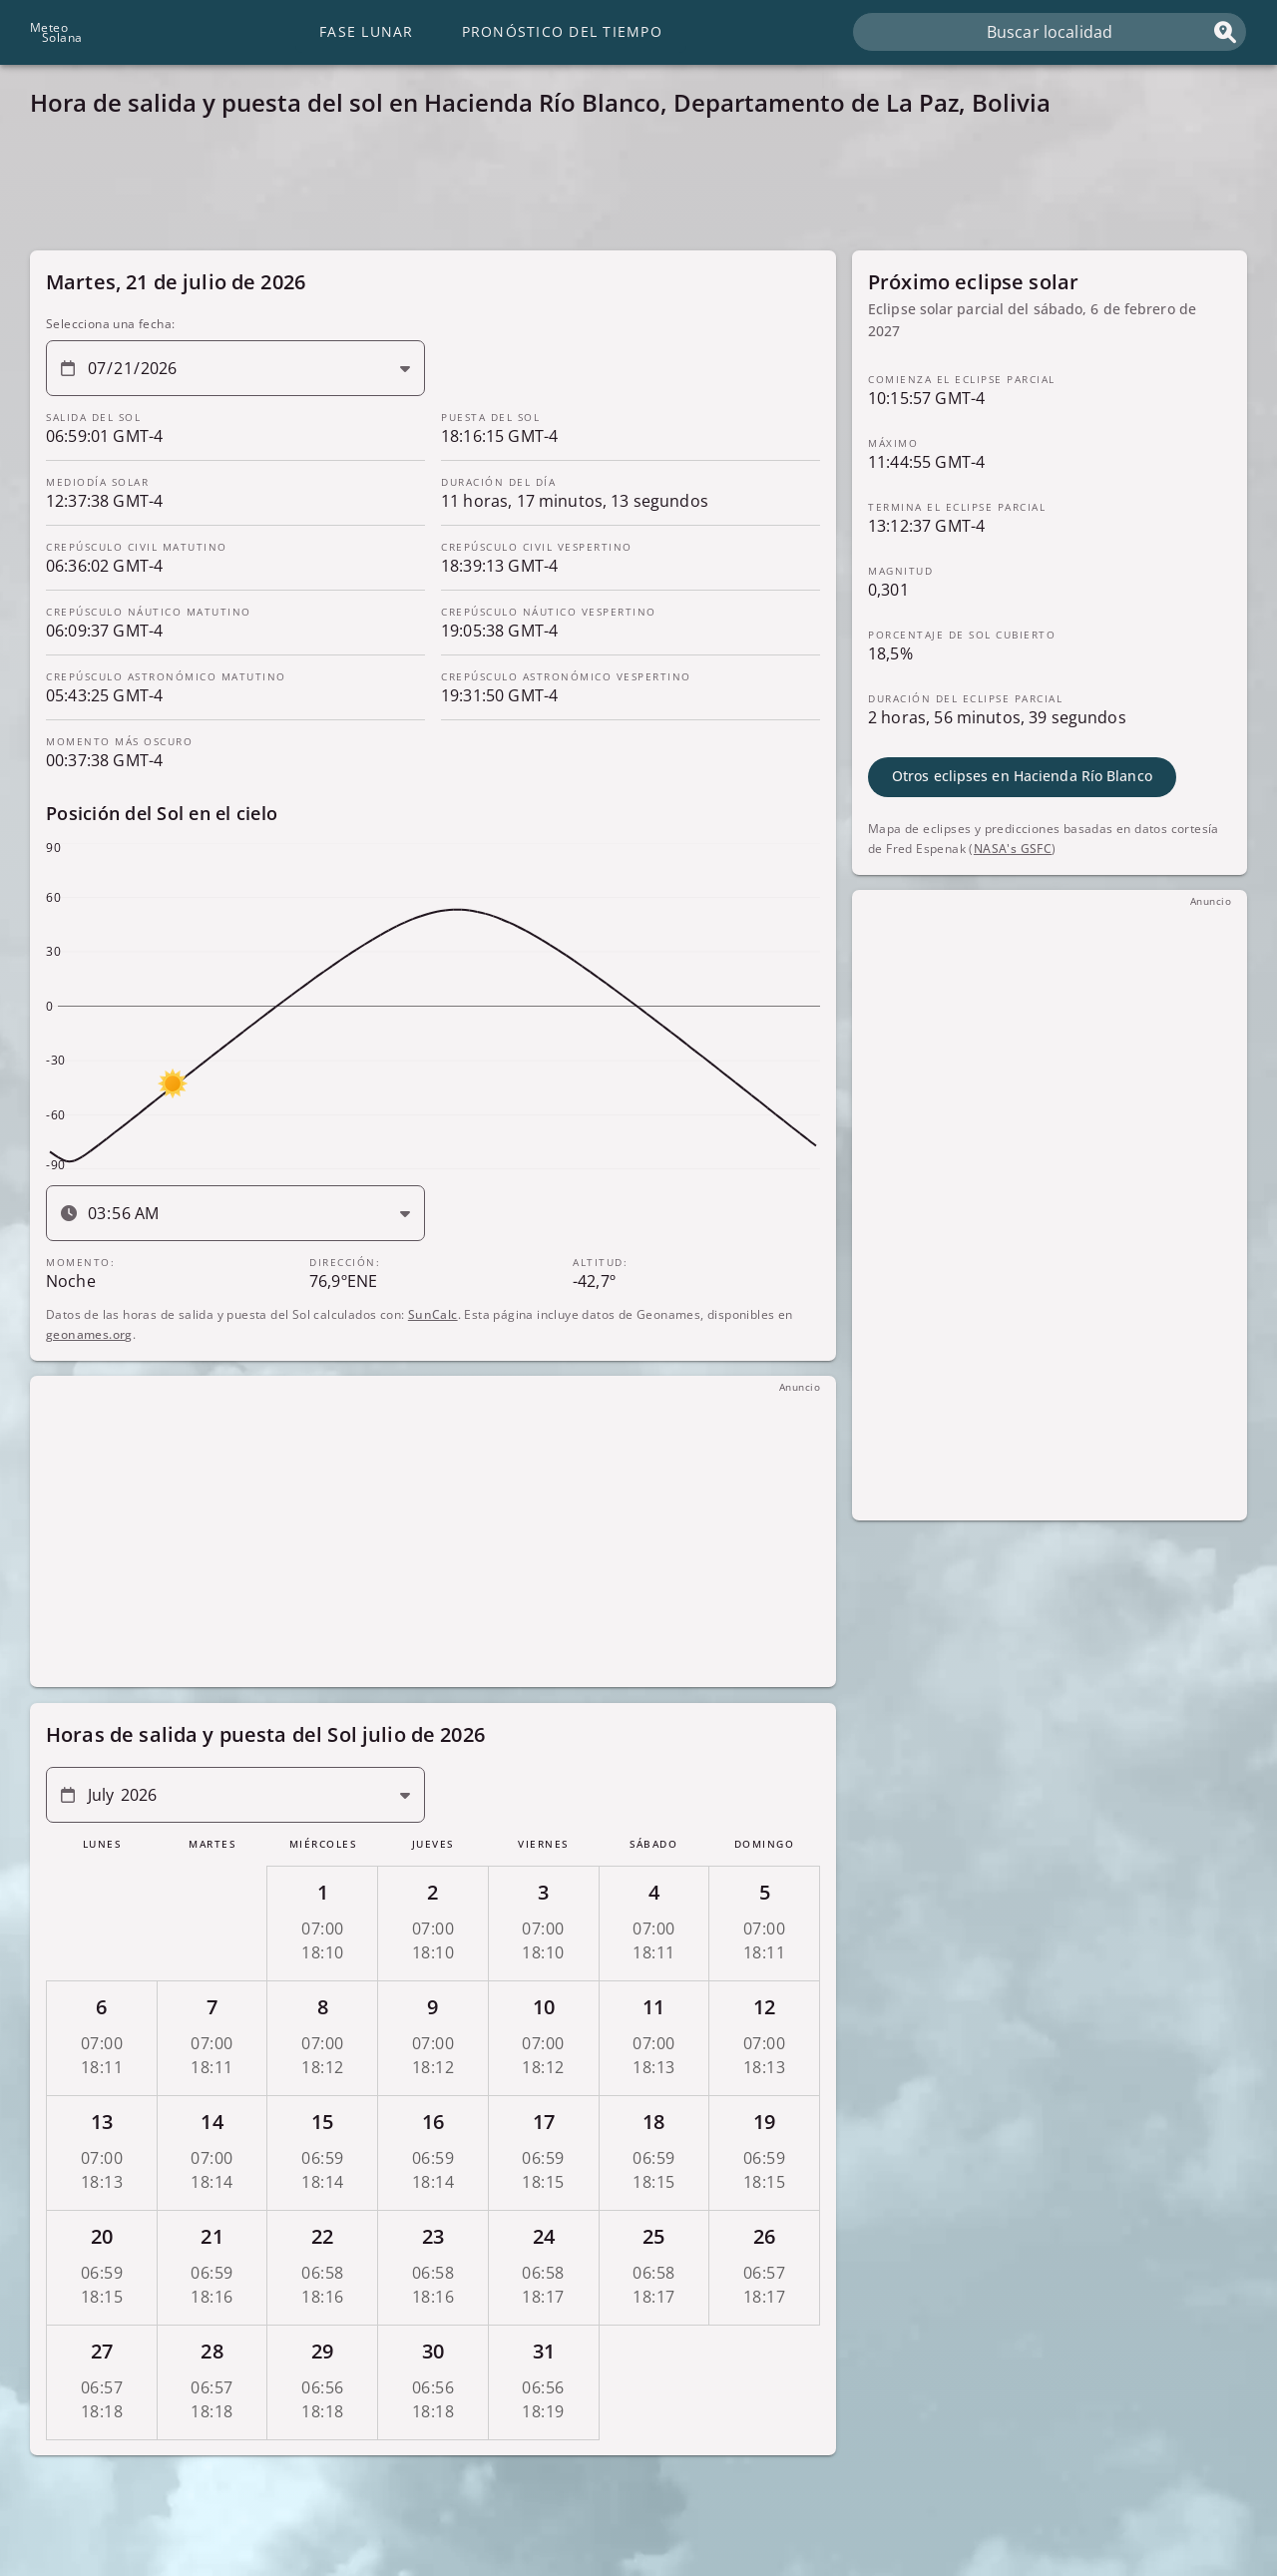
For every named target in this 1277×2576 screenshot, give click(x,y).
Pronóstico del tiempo (562, 31)
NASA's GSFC (1013, 847)
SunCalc (433, 1313)
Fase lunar (366, 31)
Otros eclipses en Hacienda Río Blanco (1022, 775)
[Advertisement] (628, 189)
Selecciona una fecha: (110, 323)
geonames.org (89, 1333)
